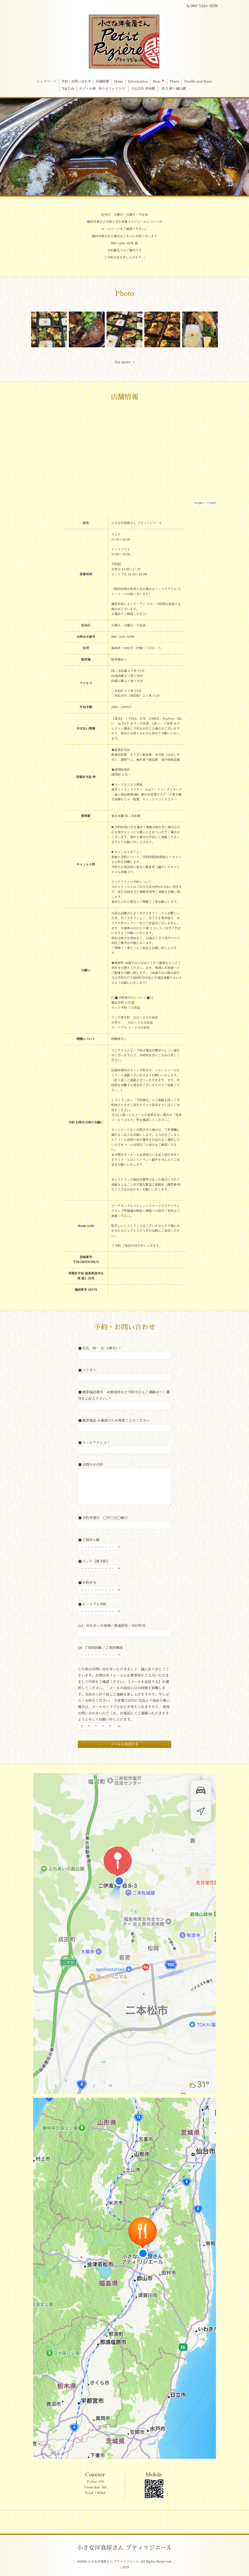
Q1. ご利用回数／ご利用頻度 (100, 1648)
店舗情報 (102, 81)
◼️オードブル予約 (92, 1604)
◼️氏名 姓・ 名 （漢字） (99, 1348)
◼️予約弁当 (87, 1583)
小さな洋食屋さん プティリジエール (124, 2548)
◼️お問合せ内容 (90, 1464)
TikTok (68, 88)
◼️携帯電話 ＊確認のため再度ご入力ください (114, 1420)
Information (138, 81)
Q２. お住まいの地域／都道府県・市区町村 (112, 1625)
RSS (126, 2567)
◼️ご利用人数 (89, 1540)
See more (124, 362)
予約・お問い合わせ (76, 81)
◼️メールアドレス (93, 1442)
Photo (174, 81)
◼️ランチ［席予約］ (94, 1561)
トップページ (46, 81)
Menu (118, 81)
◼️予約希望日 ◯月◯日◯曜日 (103, 1518)
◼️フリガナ (87, 1370)
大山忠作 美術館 (143, 88)
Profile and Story (198, 81)
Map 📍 (159, 81)
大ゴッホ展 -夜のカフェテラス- (102, 88)
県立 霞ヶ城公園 (175, 88)
